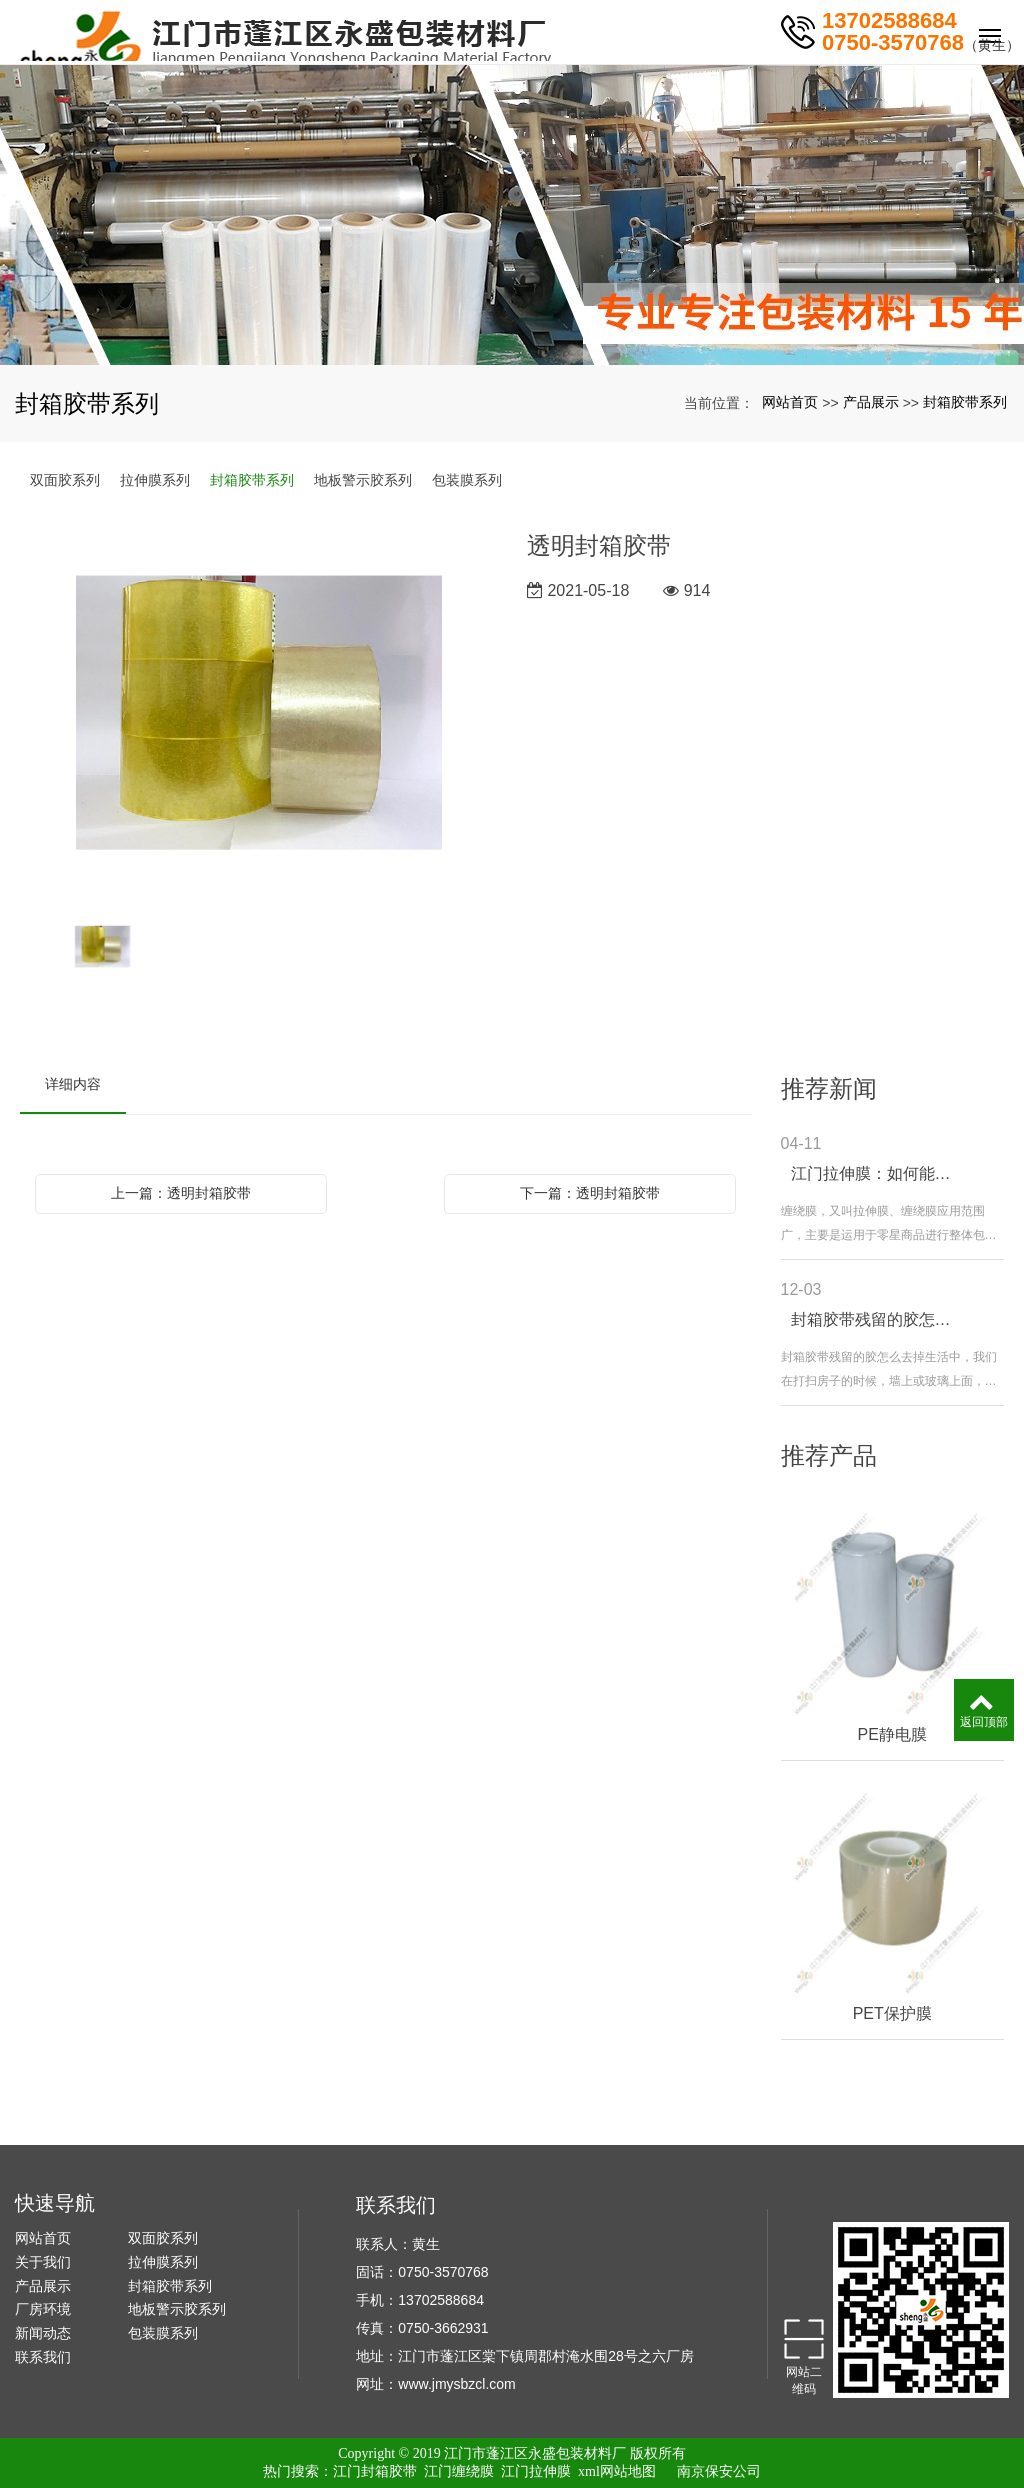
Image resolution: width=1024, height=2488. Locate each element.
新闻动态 (43, 2333)
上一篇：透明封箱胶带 (181, 1193)
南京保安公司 (719, 2471)
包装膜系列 (467, 480)
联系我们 (43, 2357)
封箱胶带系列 (965, 402)
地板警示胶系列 (363, 480)
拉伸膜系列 (155, 480)
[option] (259, 714)
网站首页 (790, 402)
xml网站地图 (617, 2471)
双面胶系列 (65, 480)
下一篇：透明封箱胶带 (590, 1193)
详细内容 (73, 1084)
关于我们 (43, 2262)
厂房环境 (43, 2309)
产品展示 (871, 402)
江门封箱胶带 (375, 2471)
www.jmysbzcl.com (456, 2384)
